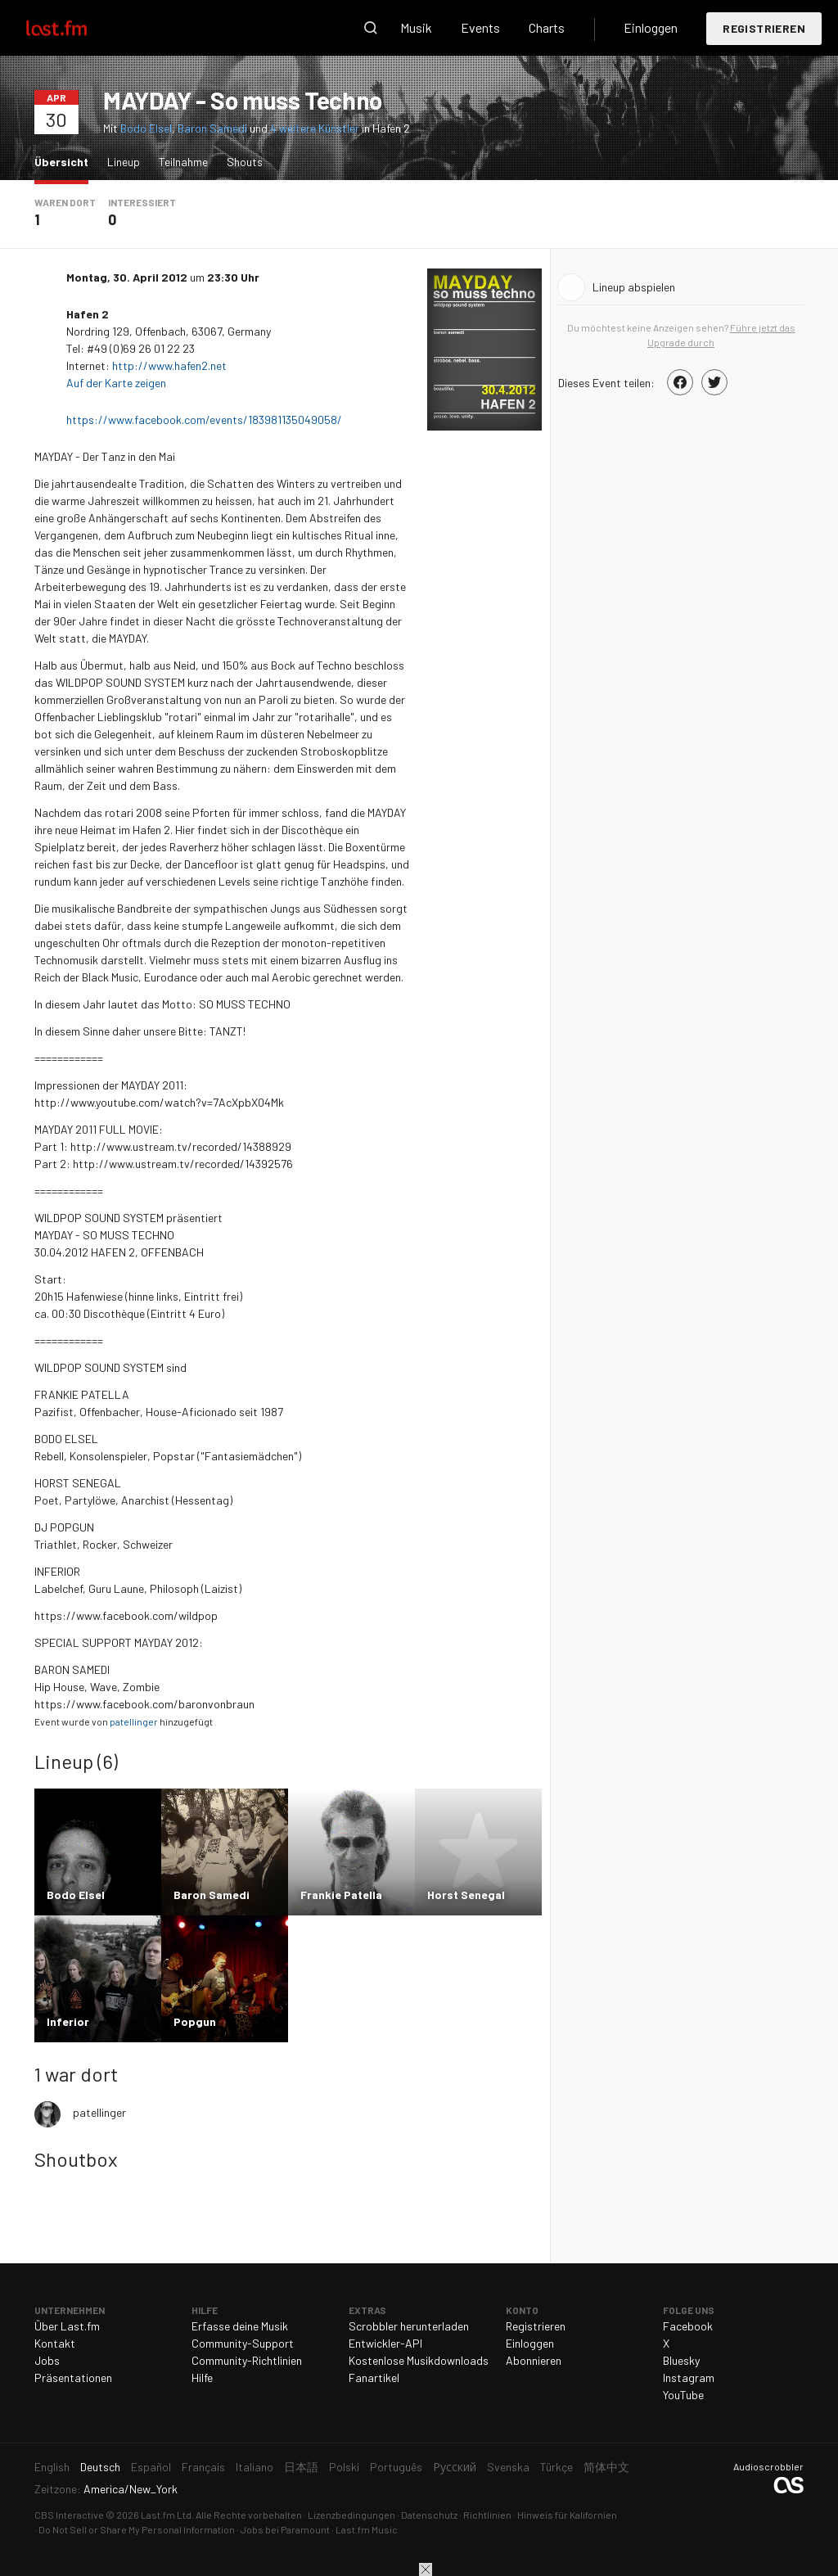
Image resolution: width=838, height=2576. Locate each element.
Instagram (688, 2377)
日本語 (301, 2467)
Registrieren (764, 28)
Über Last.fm (67, 2326)
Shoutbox (75, 2159)
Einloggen (651, 27)
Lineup (123, 162)
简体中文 (606, 2467)
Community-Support (242, 2343)
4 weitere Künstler (316, 128)
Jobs (47, 2360)
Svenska (508, 2467)
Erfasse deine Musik (239, 2326)
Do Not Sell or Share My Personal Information (136, 2529)
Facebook (688, 2326)
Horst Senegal (466, 1895)
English (52, 2467)
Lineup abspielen (633, 287)
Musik (416, 27)
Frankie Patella (341, 1895)
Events (480, 27)
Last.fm (75, 27)
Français (203, 2467)
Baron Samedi (212, 128)
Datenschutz (429, 2514)
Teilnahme (183, 162)
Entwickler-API (385, 2343)
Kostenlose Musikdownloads (419, 2360)
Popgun (194, 2021)
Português (396, 2467)
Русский (454, 2467)
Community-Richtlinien (246, 2360)
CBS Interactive (69, 2514)
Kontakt (54, 2343)
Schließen (425, 2569)
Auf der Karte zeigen (117, 383)
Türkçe (556, 2467)
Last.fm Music (367, 2529)
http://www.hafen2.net (169, 365)
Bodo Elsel (146, 128)
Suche (371, 27)
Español (151, 2467)
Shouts (245, 162)
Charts (547, 27)
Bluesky (681, 2360)
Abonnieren (533, 2360)
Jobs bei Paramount (285, 2529)
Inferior (68, 2021)
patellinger (134, 1721)
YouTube (683, 2395)
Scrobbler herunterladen (409, 2326)
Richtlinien (487, 2514)
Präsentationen (73, 2377)
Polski (344, 2467)
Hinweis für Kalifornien (567, 2514)
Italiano (254, 2467)
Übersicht (65, 161)
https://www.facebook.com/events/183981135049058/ (205, 419)
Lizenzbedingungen (351, 2514)
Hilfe (202, 2377)
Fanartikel (374, 2377)
